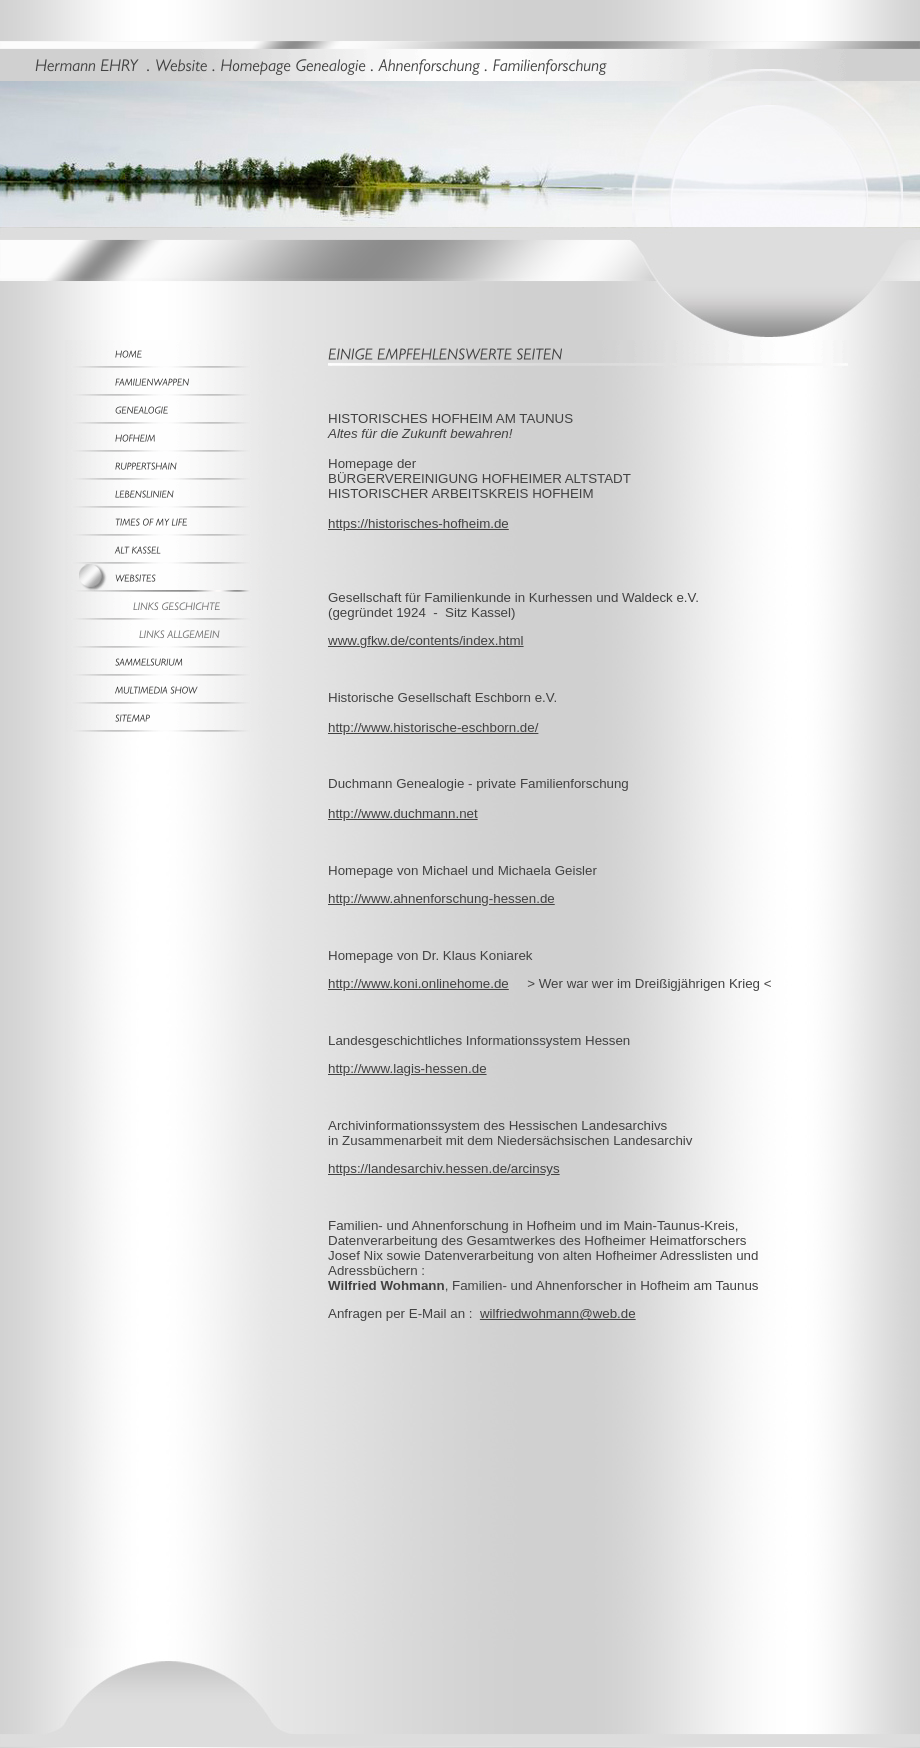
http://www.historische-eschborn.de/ (433, 727)
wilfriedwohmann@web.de (558, 1313)
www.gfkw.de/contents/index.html (426, 640)
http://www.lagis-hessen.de (407, 1068)
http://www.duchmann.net (403, 813)
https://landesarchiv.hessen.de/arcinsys (444, 1168)
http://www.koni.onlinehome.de (418, 983)
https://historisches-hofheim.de (418, 523)
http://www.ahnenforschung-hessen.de (441, 898)
